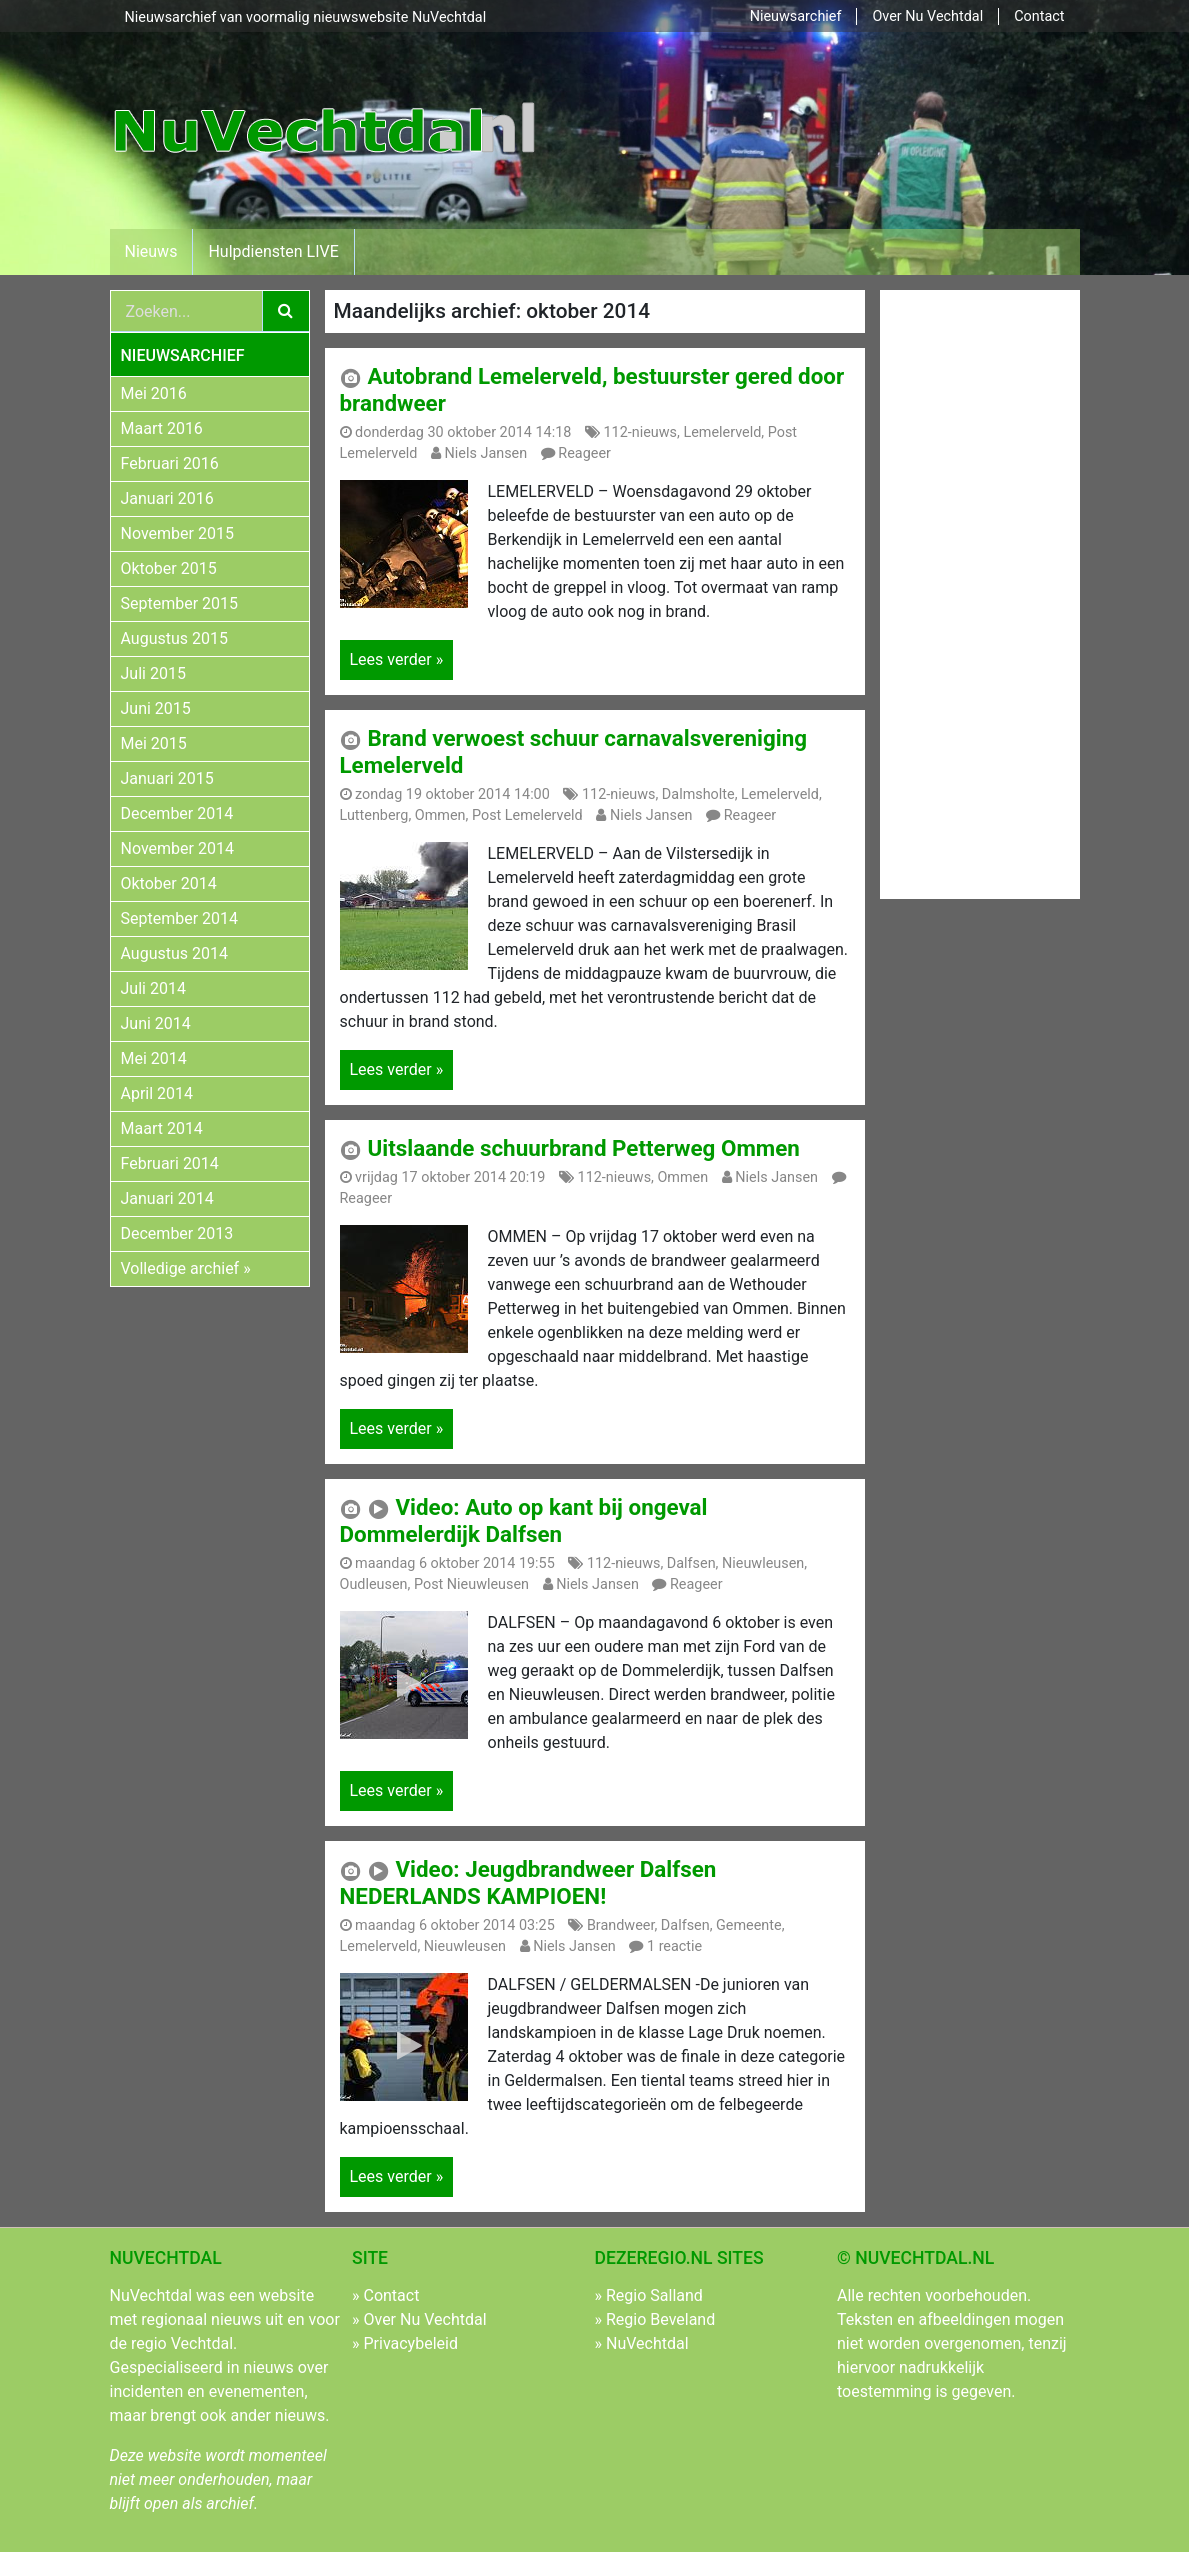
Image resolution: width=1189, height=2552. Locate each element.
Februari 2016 (170, 463)
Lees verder (397, 659)
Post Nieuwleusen (471, 1584)
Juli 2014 (153, 988)
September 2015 (180, 603)
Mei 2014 (154, 1058)
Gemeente (749, 1925)
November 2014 (177, 848)
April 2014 (157, 1093)
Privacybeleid (410, 2343)
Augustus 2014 (174, 953)
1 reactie (674, 1946)
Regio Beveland (660, 2319)
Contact (1039, 16)
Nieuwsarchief (796, 16)
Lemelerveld (722, 432)
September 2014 (180, 918)
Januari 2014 (167, 1198)
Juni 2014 (156, 1023)
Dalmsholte (698, 794)
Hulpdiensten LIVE (273, 251)
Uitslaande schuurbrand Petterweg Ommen (583, 1148)
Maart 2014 (162, 1128)
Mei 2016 (154, 393)
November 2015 (177, 533)
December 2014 (177, 813)
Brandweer (621, 1925)
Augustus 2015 (174, 638)
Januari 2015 (167, 778)
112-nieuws (641, 432)
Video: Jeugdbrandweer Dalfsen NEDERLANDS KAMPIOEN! (528, 1882)
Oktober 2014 (169, 883)
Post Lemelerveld (527, 815)
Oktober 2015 (169, 568)
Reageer (584, 453)
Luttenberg (374, 815)
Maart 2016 (162, 428)
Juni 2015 (156, 708)
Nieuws (151, 251)
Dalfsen (691, 1563)
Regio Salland (654, 2295)
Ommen (440, 815)
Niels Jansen (486, 453)
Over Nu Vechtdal (927, 16)
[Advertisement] (961, 591)
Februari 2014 (170, 1163)
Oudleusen (374, 1584)
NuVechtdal (647, 2343)
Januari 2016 (167, 498)
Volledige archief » (186, 1268)
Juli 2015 (153, 673)
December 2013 (177, 1233)
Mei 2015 (154, 743)
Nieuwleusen (763, 1563)
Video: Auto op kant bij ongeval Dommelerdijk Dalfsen (524, 1520)
